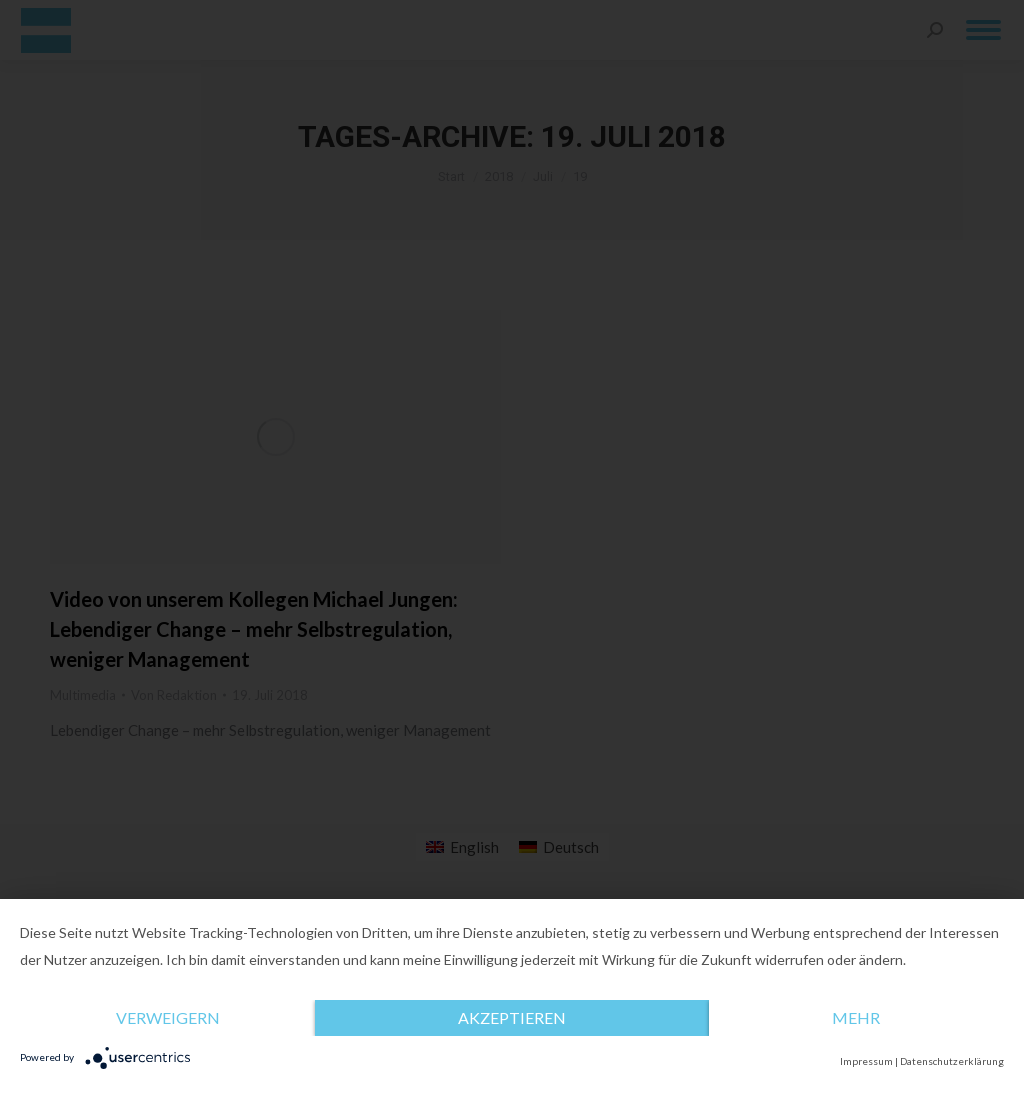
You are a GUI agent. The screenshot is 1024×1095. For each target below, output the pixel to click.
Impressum (866, 1061)
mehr (856, 1017)
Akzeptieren (512, 1017)
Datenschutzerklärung (952, 1061)
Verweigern (168, 1017)
